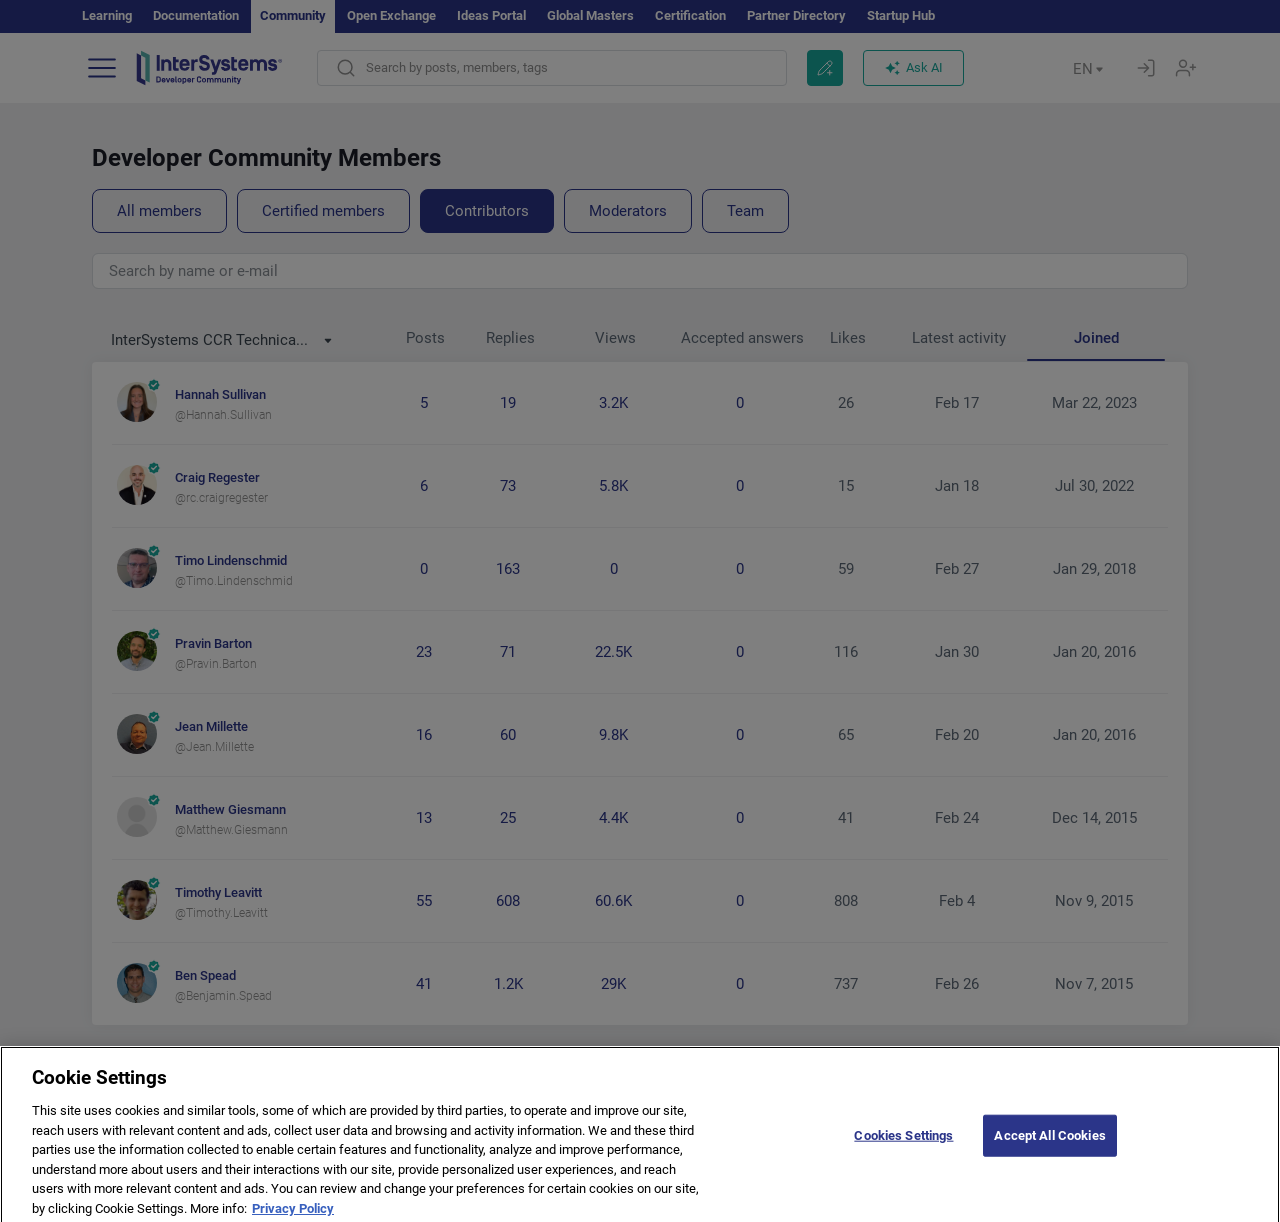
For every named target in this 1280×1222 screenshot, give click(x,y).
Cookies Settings (903, 1151)
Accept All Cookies (1049, 1151)
